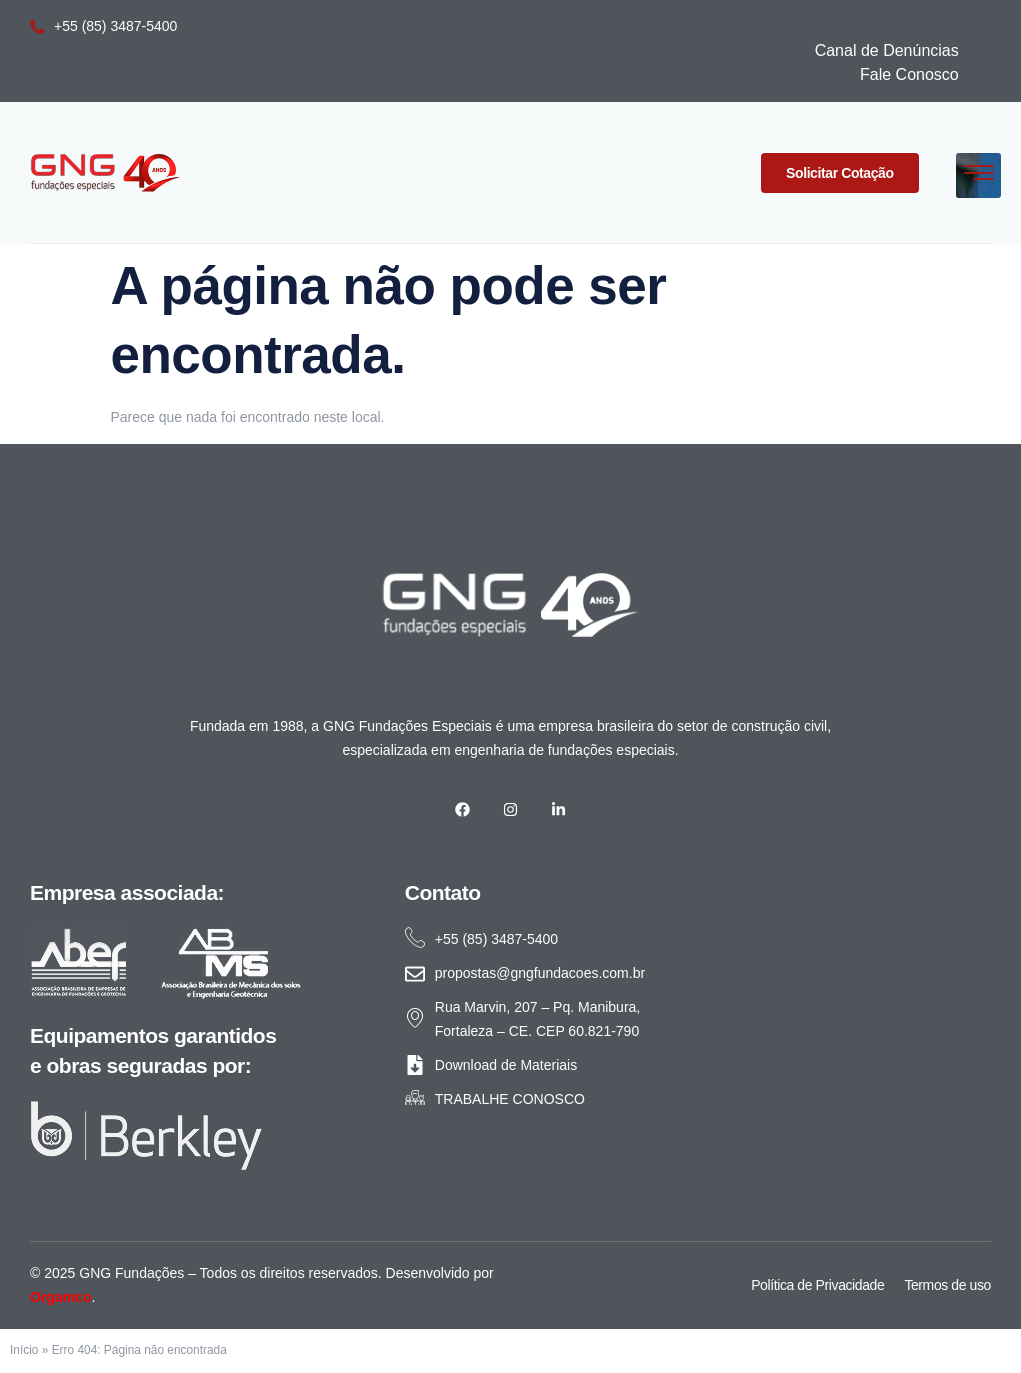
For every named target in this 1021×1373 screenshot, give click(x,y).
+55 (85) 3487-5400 (103, 26)
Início (24, 1350)
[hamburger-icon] (978, 175)
